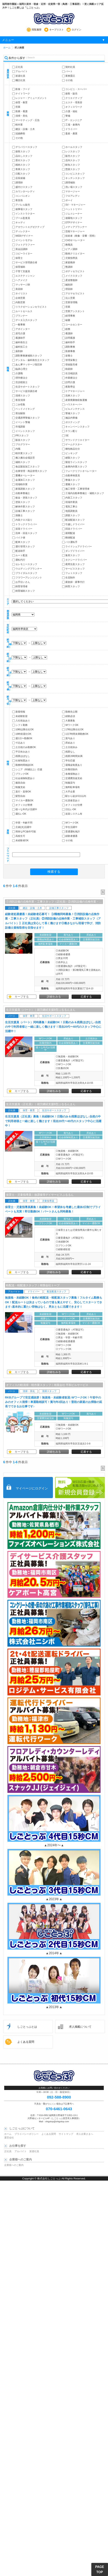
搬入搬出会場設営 (23, 457)
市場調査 (18, 426)
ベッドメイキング (23, 409)
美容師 (17, 289)
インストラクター (23, 213)
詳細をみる (54, 996)
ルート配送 (20, 555)
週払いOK (19, 813)
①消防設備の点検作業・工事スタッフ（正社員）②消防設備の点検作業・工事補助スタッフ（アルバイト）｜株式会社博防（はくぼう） (54, 901)
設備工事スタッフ (23, 511)
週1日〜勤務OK (22, 738)
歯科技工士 (20, 346)
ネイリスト (20, 293)
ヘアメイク (20, 280)
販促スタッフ (21, 440)
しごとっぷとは (27, 2026)
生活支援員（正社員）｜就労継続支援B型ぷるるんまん (40, 1104)
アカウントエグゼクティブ (28, 227)
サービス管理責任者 (24, 262)
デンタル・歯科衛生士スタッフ (30, 360)
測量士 (17, 515)
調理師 (17, 182)
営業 (16, 107)
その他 (17, 138)
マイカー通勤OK (22, 800)
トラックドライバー (24, 524)
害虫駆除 (18, 413)
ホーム (6, 47)
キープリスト (56, 29)
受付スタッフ (21, 160)
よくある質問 (25, 2041)
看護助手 (18, 337)
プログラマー (21, 444)
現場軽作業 (20, 484)
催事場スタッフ (22, 209)
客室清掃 (18, 400)
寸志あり (18, 742)
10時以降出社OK (23, 729)
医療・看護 (20, 111)
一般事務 (18, 324)
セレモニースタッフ (24, 564)
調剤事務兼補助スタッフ (27, 355)
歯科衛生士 (20, 342)
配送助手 (18, 551)
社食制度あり (21, 760)
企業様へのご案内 (14, 2165)
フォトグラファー (23, 244)
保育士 (17, 258)
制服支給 (18, 787)
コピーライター (22, 253)
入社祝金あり (21, 720)
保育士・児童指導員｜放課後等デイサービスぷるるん (40, 1194)
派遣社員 (18, 75)
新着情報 (18, 711)
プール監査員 (21, 218)
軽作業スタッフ (22, 453)
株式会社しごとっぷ (49, 2178)
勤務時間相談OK (22, 765)
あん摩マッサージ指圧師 (27, 364)
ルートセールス (22, 311)
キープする (22, 996)
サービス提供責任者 (24, 391)
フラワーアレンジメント (27, 577)
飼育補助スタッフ (23, 590)
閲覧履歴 (36, 29)
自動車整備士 (21, 493)
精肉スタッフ (21, 164)
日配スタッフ (21, 173)
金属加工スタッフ (23, 480)
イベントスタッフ (23, 431)
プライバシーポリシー (26, 2134)
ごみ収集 (18, 404)
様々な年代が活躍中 (24, 809)
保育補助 (18, 266)
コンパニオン (21, 195)
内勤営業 (18, 302)
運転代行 (18, 559)
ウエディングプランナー (27, 568)
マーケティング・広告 (26, 120)
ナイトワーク (21, 93)
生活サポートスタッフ (26, 386)
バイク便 (18, 537)
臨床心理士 (20, 369)
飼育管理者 (20, 586)
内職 (16, 448)
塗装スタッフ (21, 502)
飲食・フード (21, 89)
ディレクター (21, 231)
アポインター (21, 329)
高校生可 (18, 836)
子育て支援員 (21, 271)
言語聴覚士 (20, 382)
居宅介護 (18, 333)
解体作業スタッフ (23, 506)
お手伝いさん (21, 582)
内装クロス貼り (22, 519)
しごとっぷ (54, 18)
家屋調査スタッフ (23, 488)
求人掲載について (80, 2026)
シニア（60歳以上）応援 (27, 769)
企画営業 (18, 298)
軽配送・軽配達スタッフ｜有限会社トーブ (33, 1285)
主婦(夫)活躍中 (22, 827)
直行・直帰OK (21, 791)
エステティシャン (23, 275)
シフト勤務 (20, 725)
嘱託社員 (18, 80)
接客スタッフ (21, 151)
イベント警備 (21, 422)
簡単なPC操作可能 (24, 831)
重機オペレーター (23, 475)
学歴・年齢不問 (22, 822)
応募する (86, 996)
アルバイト (20, 71)
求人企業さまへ (84, 2134)
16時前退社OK (21, 734)
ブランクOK (20, 773)
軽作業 (17, 124)
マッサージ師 (21, 284)
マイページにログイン (32, 1488)
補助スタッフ (21, 462)
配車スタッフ (21, 542)
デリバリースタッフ (24, 147)
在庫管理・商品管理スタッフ (29, 471)
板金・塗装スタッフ (24, 497)
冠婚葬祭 (18, 133)
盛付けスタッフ (22, 187)
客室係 (17, 200)
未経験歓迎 (20, 716)
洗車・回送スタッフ (24, 533)
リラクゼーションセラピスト (29, 306)
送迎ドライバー (22, 528)
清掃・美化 (20, 116)
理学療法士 (20, 377)
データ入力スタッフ (24, 320)
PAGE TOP (99, 2569)
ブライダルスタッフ (24, 573)
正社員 (17, 67)
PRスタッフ (20, 435)
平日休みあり (21, 751)
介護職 (17, 373)
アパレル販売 (21, 204)
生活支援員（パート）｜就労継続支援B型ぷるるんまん (40, 1009)
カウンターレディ (23, 191)
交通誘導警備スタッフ (26, 417)
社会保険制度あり (23, 778)
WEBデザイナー (22, 235)
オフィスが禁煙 (22, 805)
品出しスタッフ (22, 156)
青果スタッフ (21, 169)
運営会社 (9, 2137)
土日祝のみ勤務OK (24, 747)
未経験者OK (20, 840)
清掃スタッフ (21, 395)
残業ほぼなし (21, 756)
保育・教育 (20, 102)
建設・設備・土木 (23, 129)
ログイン (76, 29)
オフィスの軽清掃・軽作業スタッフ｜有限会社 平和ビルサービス (47, 1385)
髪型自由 (18, 796)
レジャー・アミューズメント (29, 98)
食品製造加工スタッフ (26, 466)
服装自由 (18, 782)
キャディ (18, 222)
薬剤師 (17, 351)
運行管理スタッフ (23, 546)
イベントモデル (22, 240)
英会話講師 (20, 249)
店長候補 (18, 178)
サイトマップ (66, 2134)
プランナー (20, 315)
